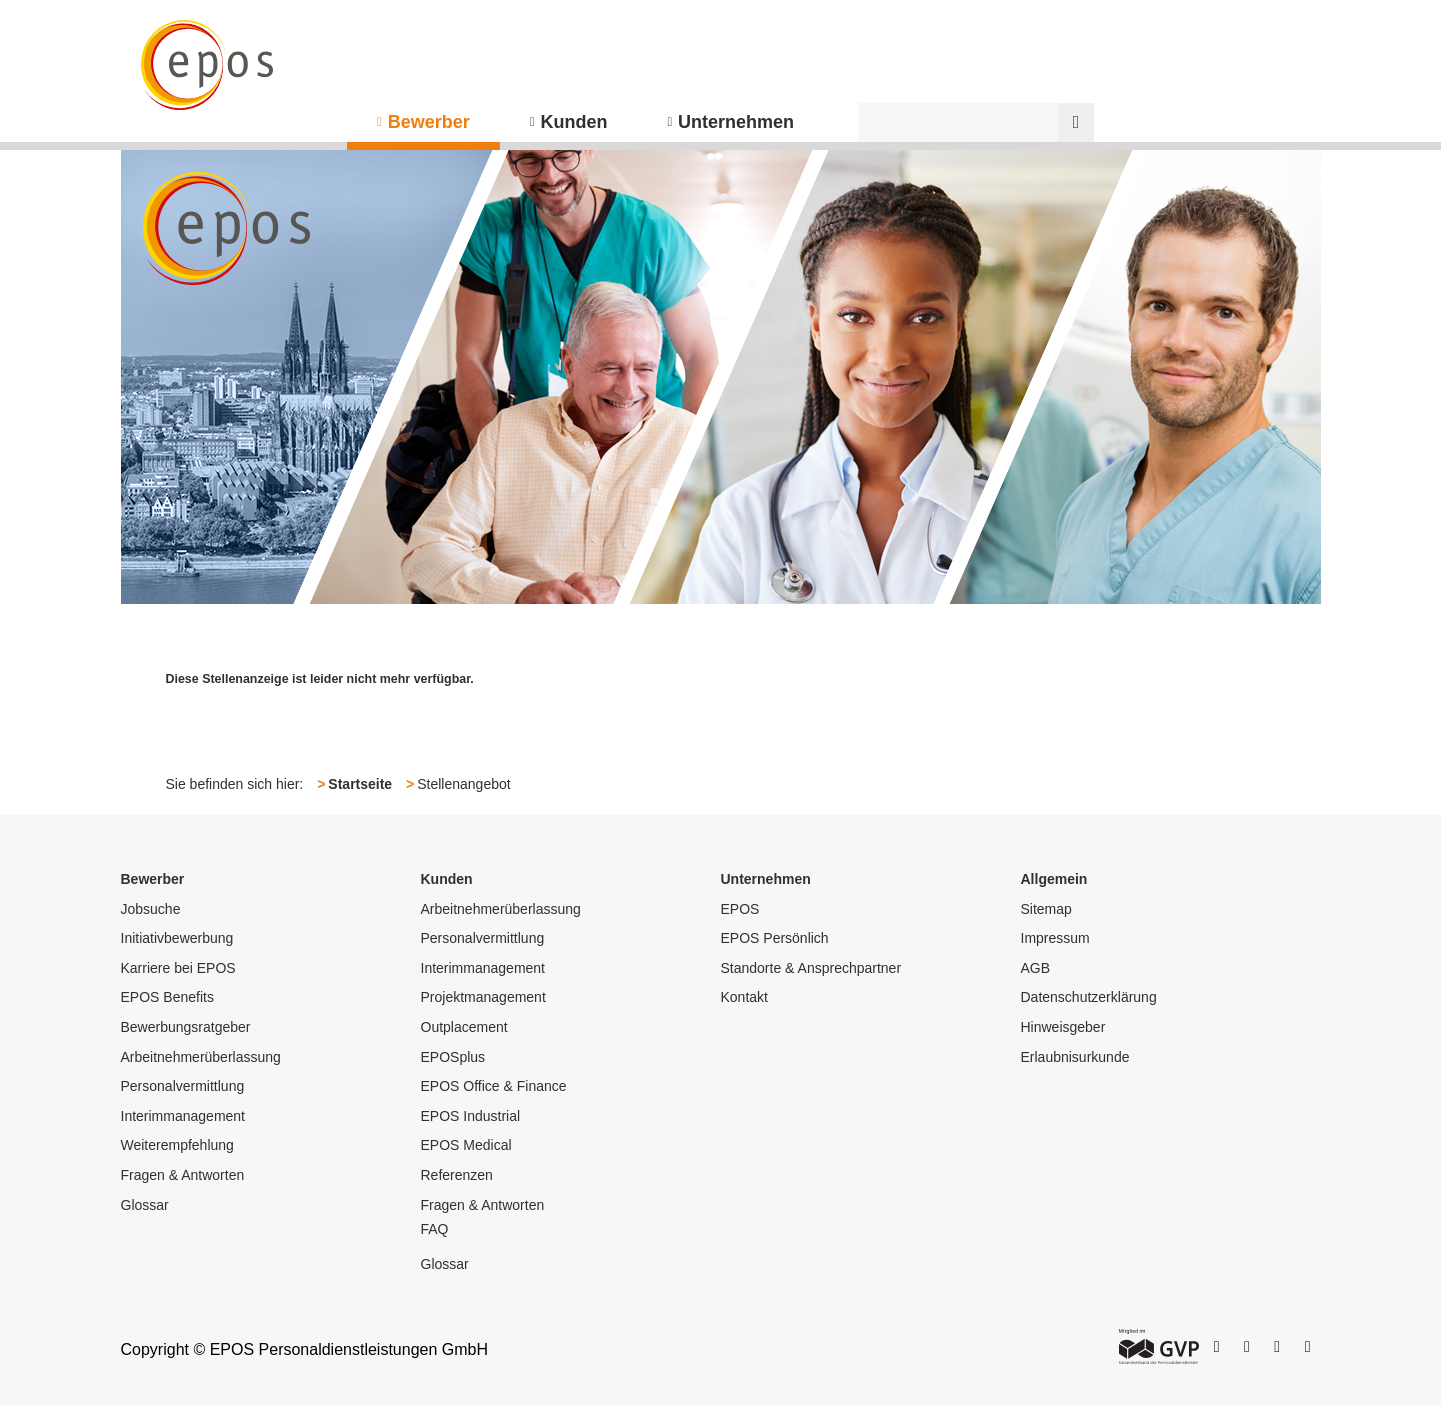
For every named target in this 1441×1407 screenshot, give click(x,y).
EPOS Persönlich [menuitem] (775, 938)
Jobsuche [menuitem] (151, 909)
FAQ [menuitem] (435, 1229)
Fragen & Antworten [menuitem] (183, 1175)
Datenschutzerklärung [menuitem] (1089, 997)
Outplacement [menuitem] (464, 1027)
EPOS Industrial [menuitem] (471, 1116)
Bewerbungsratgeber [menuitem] (186, 1027)
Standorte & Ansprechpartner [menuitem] (811, 968)
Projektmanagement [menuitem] (483, 997)
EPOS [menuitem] (740, 909)
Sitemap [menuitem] (1046, 909)
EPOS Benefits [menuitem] (167, 997)
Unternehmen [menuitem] (736, 122)
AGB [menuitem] (1036, 968)
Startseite (360, 784)
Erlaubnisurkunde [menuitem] (1075, 1057)
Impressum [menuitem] (1055, 938)
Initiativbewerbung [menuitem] (177, 938)
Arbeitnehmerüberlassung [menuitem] (201, 1057)
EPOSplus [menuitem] (453, 1057)
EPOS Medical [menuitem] (466, 1145)
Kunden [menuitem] (573, 122)
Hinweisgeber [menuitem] (1063, 1027)
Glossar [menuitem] (145, 1205)
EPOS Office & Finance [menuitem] (494, 1086)
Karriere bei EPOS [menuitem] (178, 968)
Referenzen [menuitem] (457, 1175)
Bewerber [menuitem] (429, 122)
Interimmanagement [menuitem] (183, 1116)
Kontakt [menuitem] (744, 997)
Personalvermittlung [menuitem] (183, 1086)
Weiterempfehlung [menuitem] (177, 1145)
